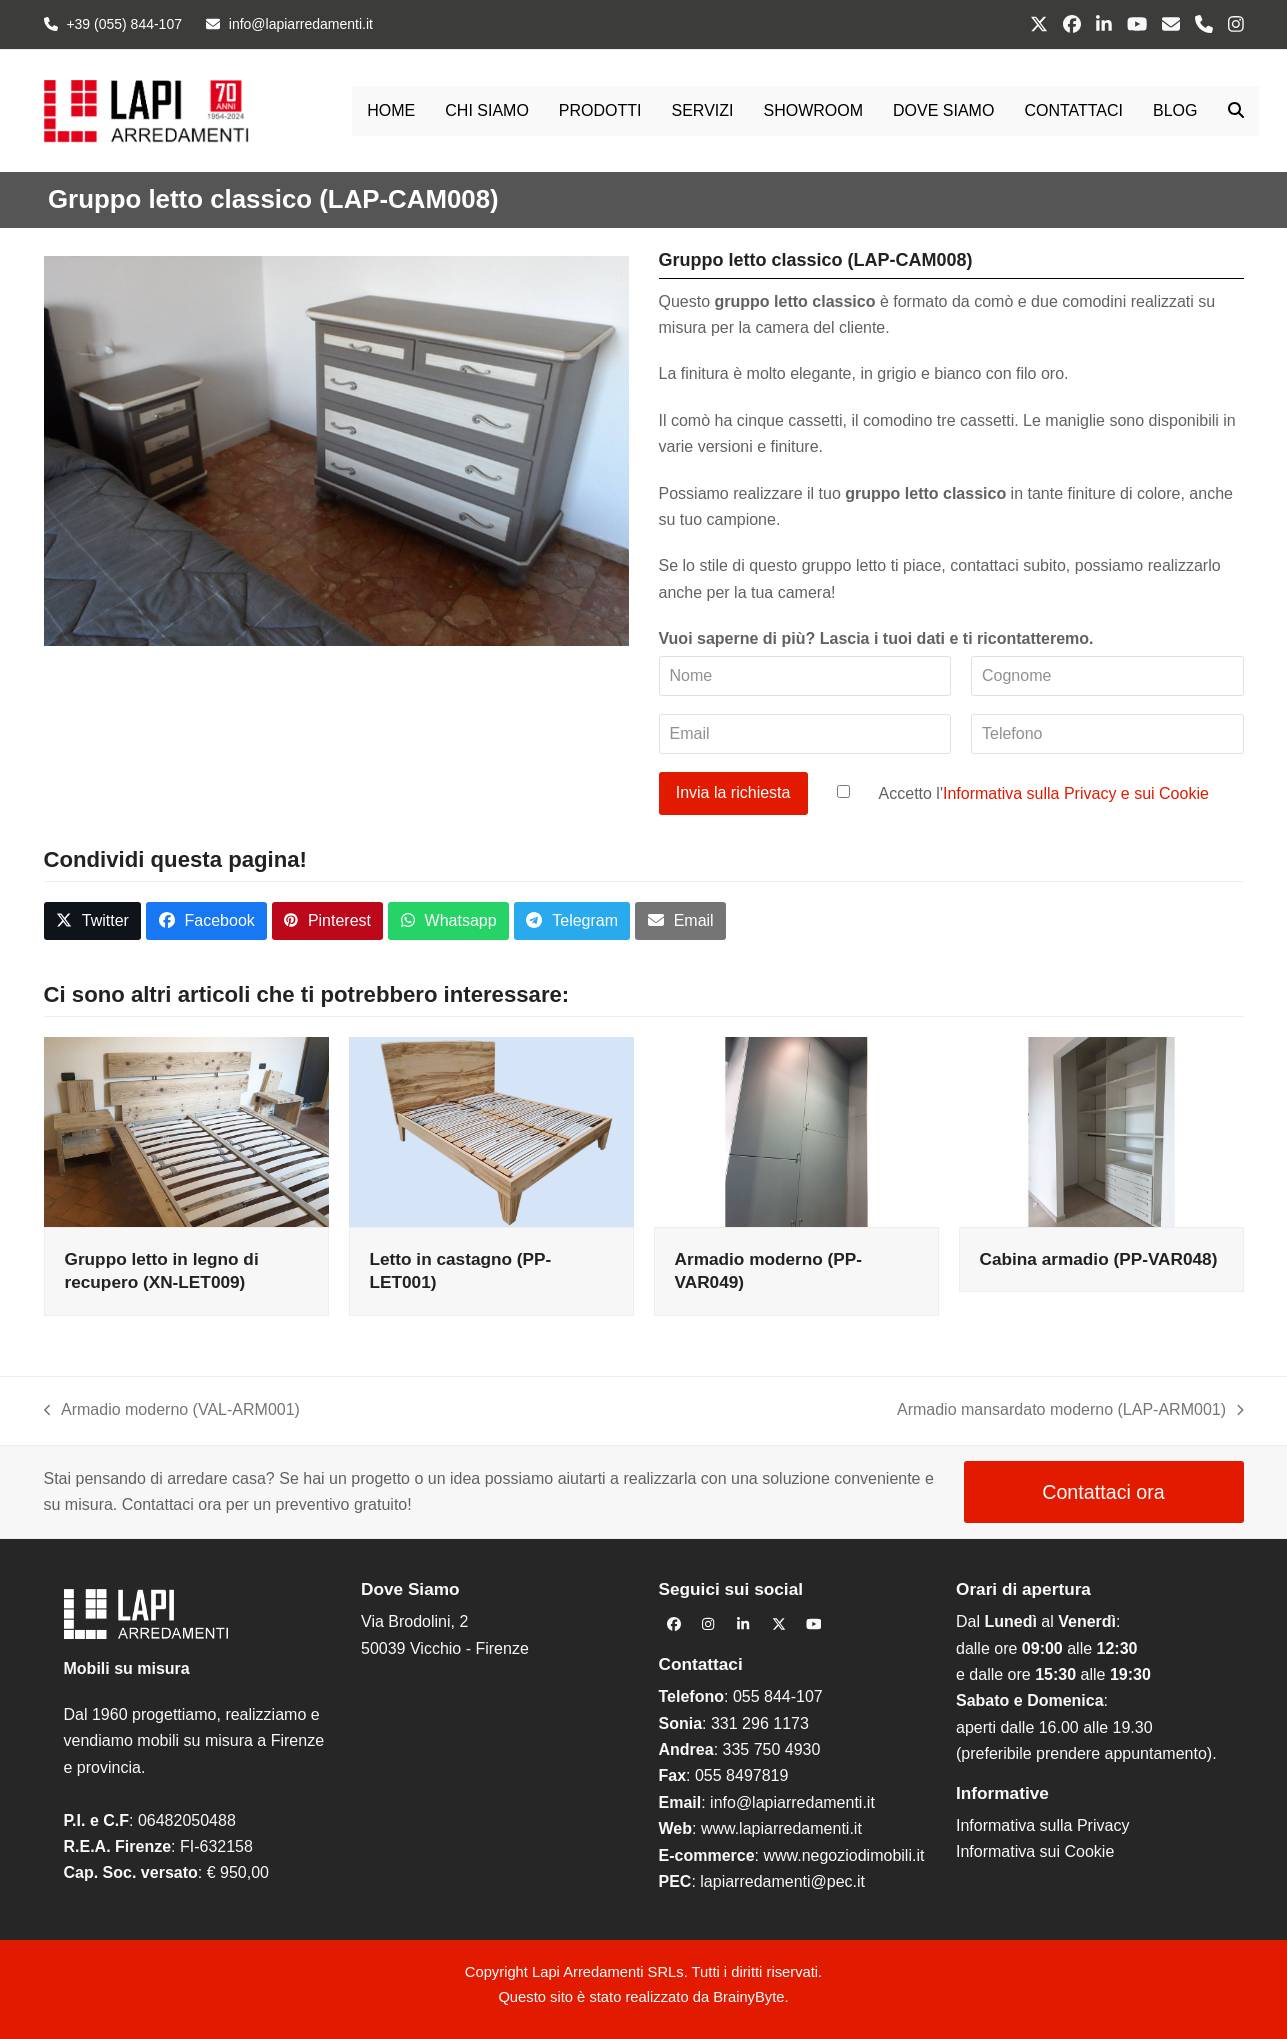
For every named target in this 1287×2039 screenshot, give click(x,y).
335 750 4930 (772, 1749)
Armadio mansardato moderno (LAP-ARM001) (1070, 1412)
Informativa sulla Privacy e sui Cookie (1076, 792)
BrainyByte (748, 1997)
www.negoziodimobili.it (843, 1855)
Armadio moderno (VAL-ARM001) (172, 1412)
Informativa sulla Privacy (1042, 1825)
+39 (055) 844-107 (124, 24)
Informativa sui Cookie (1035, 1851)
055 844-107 (778, 1696)
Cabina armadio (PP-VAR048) (1099, 1259)
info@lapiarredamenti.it (792, 1802)
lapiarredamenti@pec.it (782, 1881)
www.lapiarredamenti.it (781, 1828)
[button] (1236, 111)
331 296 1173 (760, 1723)
